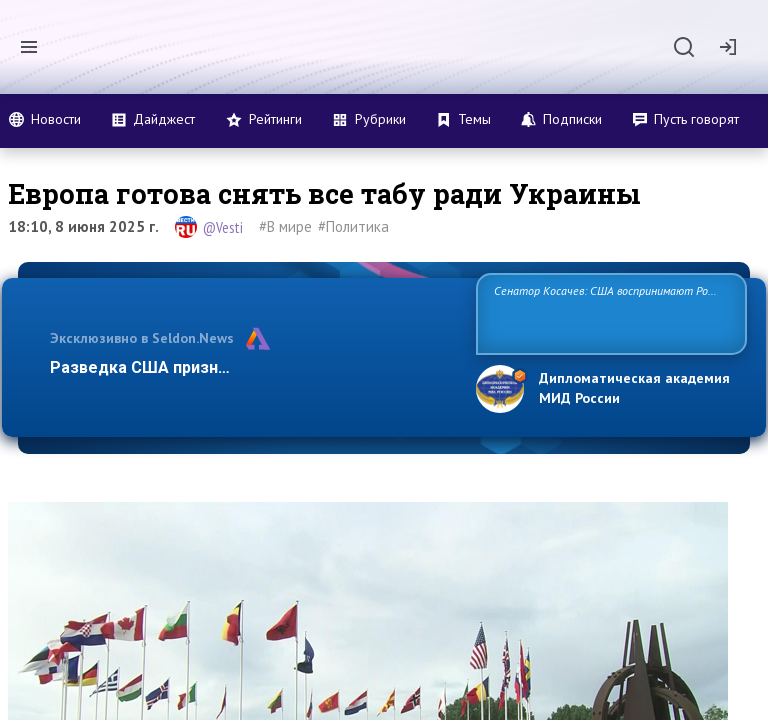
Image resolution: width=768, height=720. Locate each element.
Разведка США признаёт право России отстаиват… (252, 367)
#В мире (285, 226)
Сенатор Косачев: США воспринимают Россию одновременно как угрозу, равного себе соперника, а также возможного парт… (608, 312)
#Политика (353, 226)
